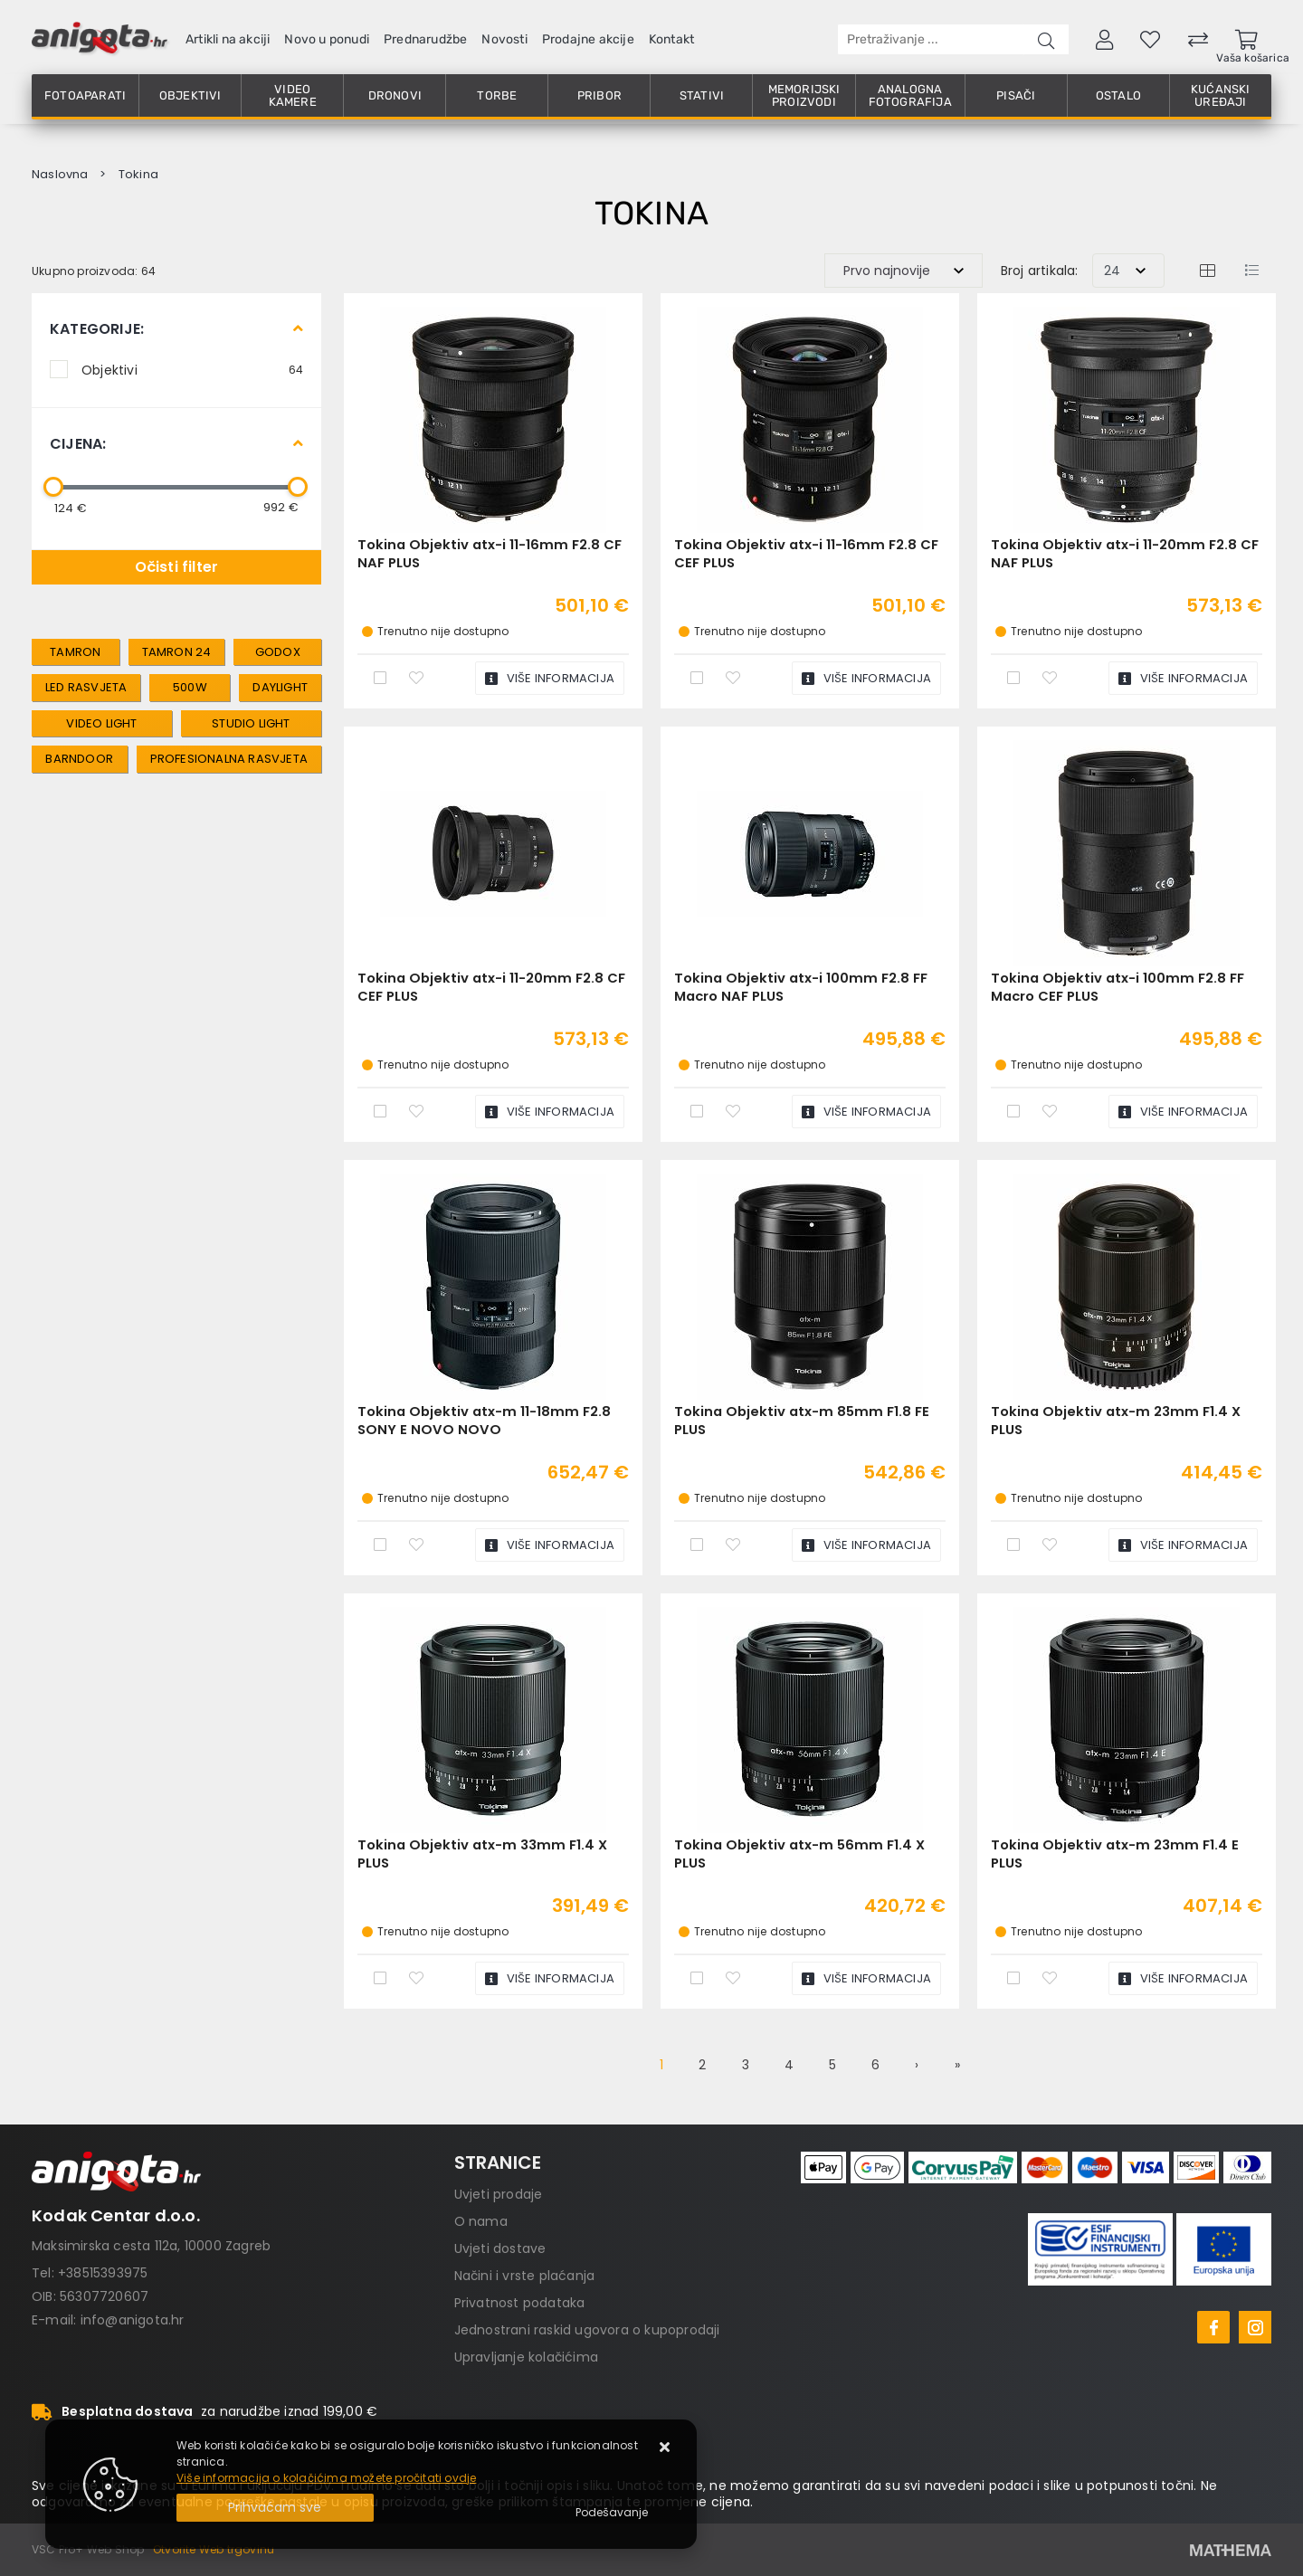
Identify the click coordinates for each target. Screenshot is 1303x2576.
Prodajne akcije (588, 39)
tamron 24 (177, 652)
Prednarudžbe (425, 39)
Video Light (101, 723)
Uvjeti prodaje (498, 2194)
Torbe (497, 95)
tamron (75, 652)
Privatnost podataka (519, 2303)
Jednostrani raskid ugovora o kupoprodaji (587, 2330)
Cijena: (78, 443)
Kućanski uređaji (1221, 95)
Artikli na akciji (227, 39)
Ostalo (1118, 95)
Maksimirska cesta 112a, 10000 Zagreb (151, 2246)
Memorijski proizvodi (804, 95)
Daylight (280, 687)
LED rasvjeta (86, 687)
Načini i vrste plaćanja (524, 2276)
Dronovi (395, 95)
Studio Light (251, 723)
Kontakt (671, 39)
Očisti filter (177, 566)
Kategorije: (97, 328)
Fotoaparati (85, 95)
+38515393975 (102, 2273)
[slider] (53, 487)
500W (190, 687)
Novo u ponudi (326, 39)
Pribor (599, 95)
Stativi (702, 95)
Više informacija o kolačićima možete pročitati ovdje (326, 2478)
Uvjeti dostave (500, 2248)
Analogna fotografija (910, 95)
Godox (277, 652)
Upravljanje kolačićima (526, 2357)
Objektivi (190, 95)
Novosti (504, 39)
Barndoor (79, 758)
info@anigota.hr (133, 2320)
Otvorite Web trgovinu (213, 2549)
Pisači (1015, 95)
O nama (481, 2221)
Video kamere (293, 95)
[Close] (275, 2508)
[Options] (612, 2512)
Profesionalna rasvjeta (229, 758)
